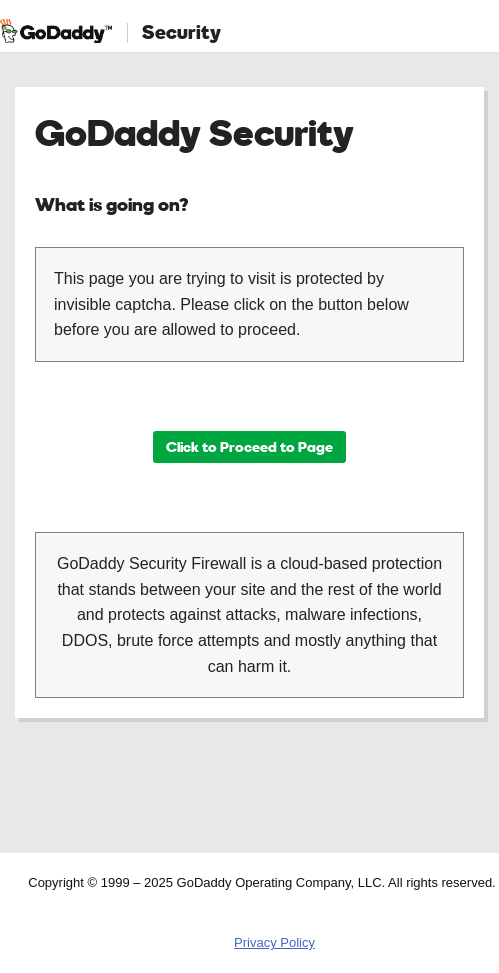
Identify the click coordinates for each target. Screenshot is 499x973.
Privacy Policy (274, 942)
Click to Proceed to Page (249, 446)
